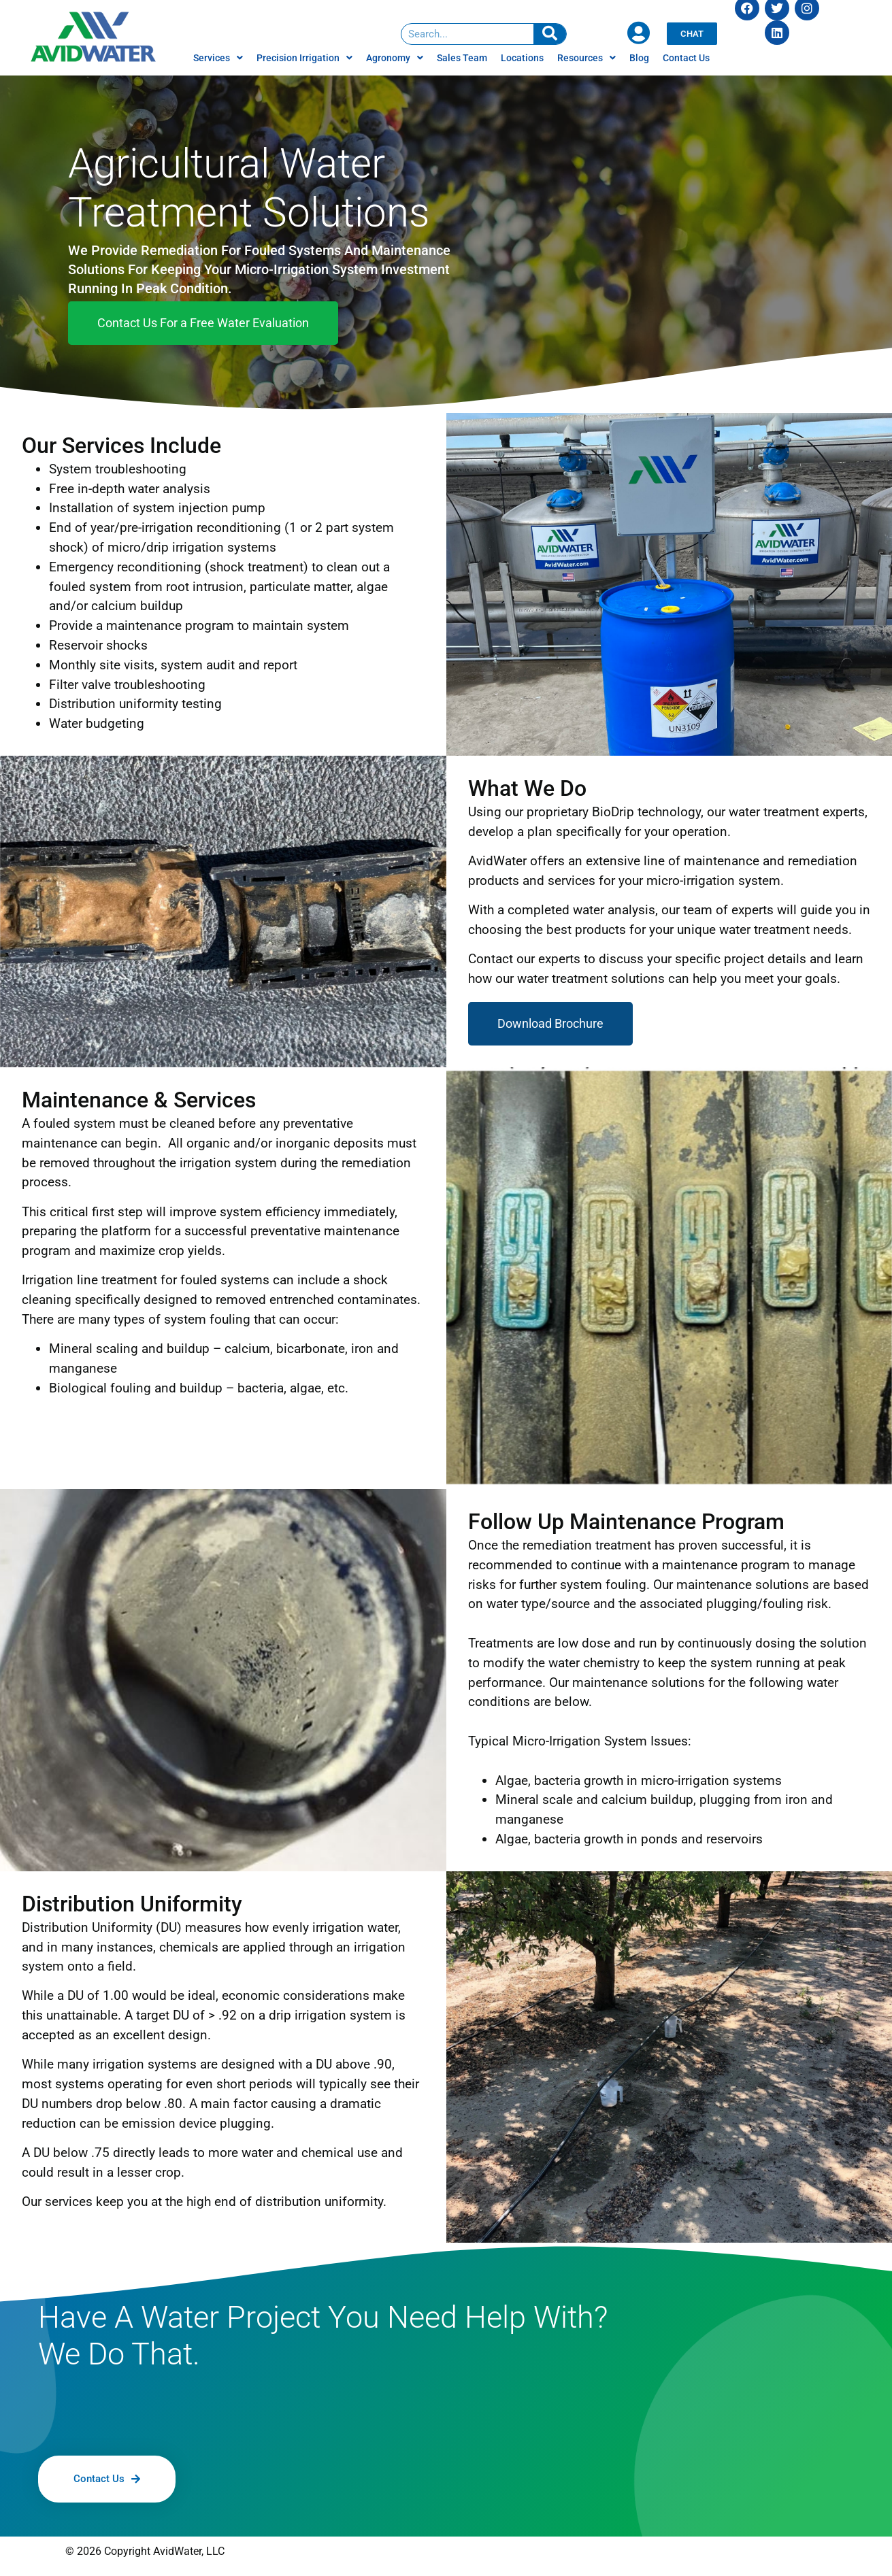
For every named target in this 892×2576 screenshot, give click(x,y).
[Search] (549, 34)
